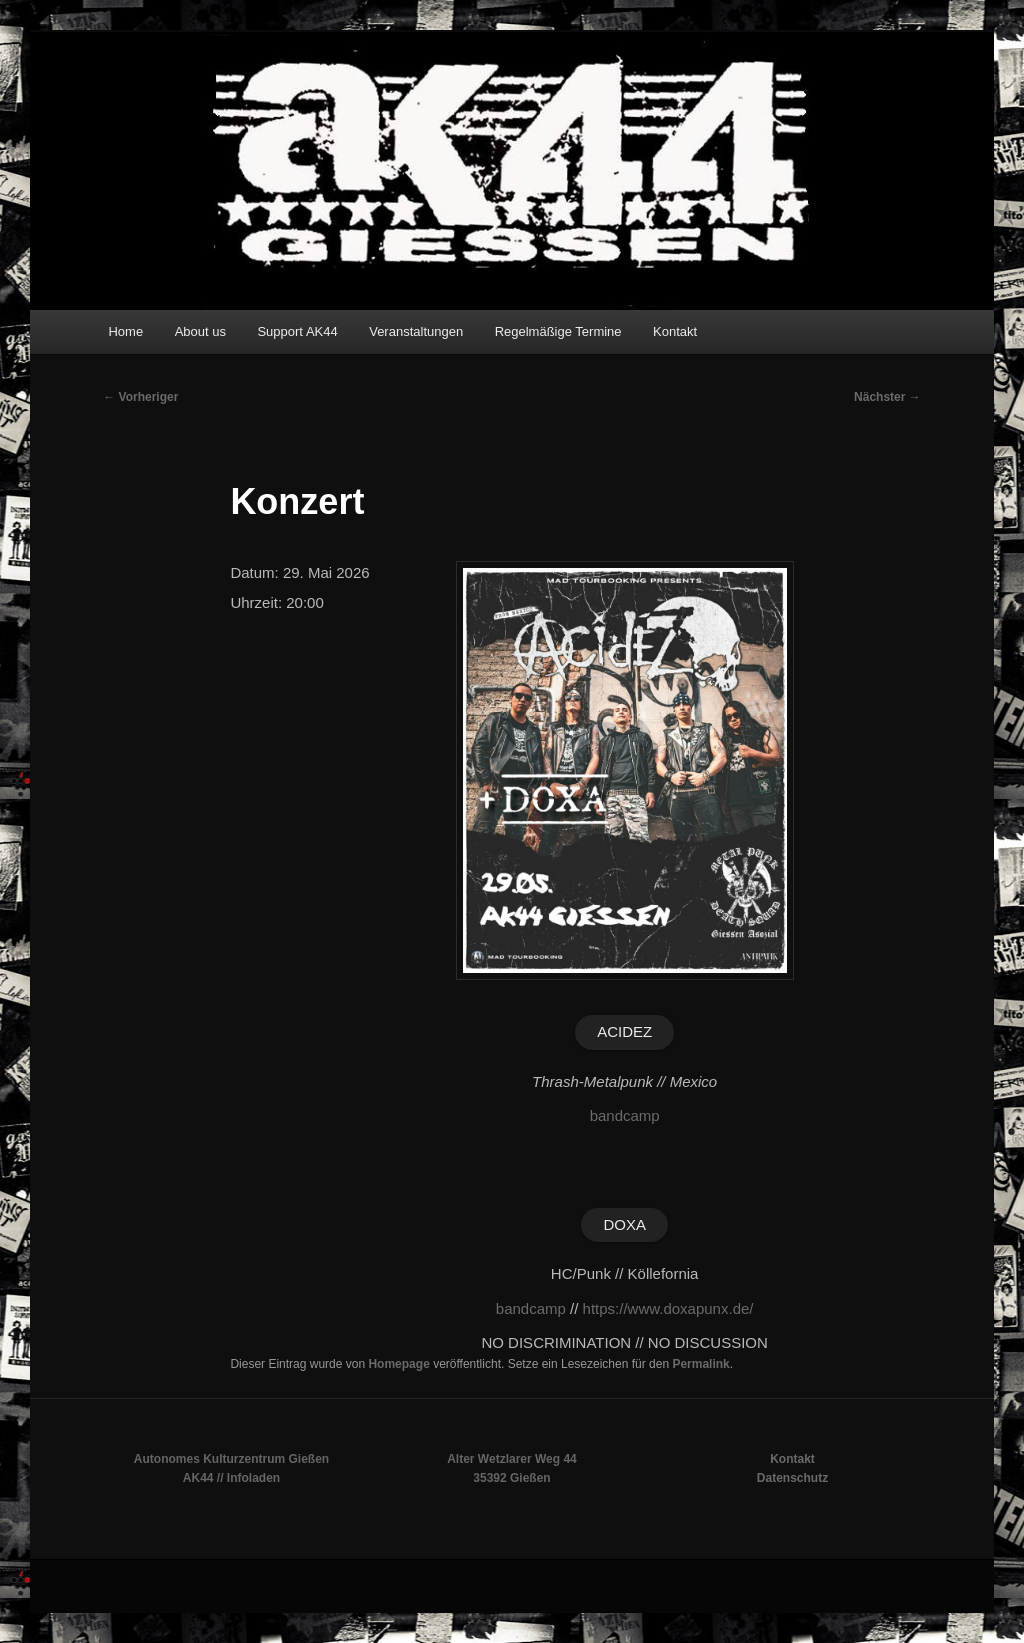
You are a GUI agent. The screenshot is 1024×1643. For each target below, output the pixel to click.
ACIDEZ (624, 1031)
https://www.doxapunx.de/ (668, 1308)
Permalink (700, 1364)
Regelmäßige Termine (558, 331)
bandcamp (625, 1115)
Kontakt (675, 331)
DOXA (624, 1224)
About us (200, 331)
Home (125, 331)
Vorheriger (140, 397)
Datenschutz (792, 1478)
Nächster (887, 397)
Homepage (398, 1364)
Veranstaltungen (416, 331)
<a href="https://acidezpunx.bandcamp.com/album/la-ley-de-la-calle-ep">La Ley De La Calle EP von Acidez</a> (625, 1160)
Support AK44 (297, 331)
